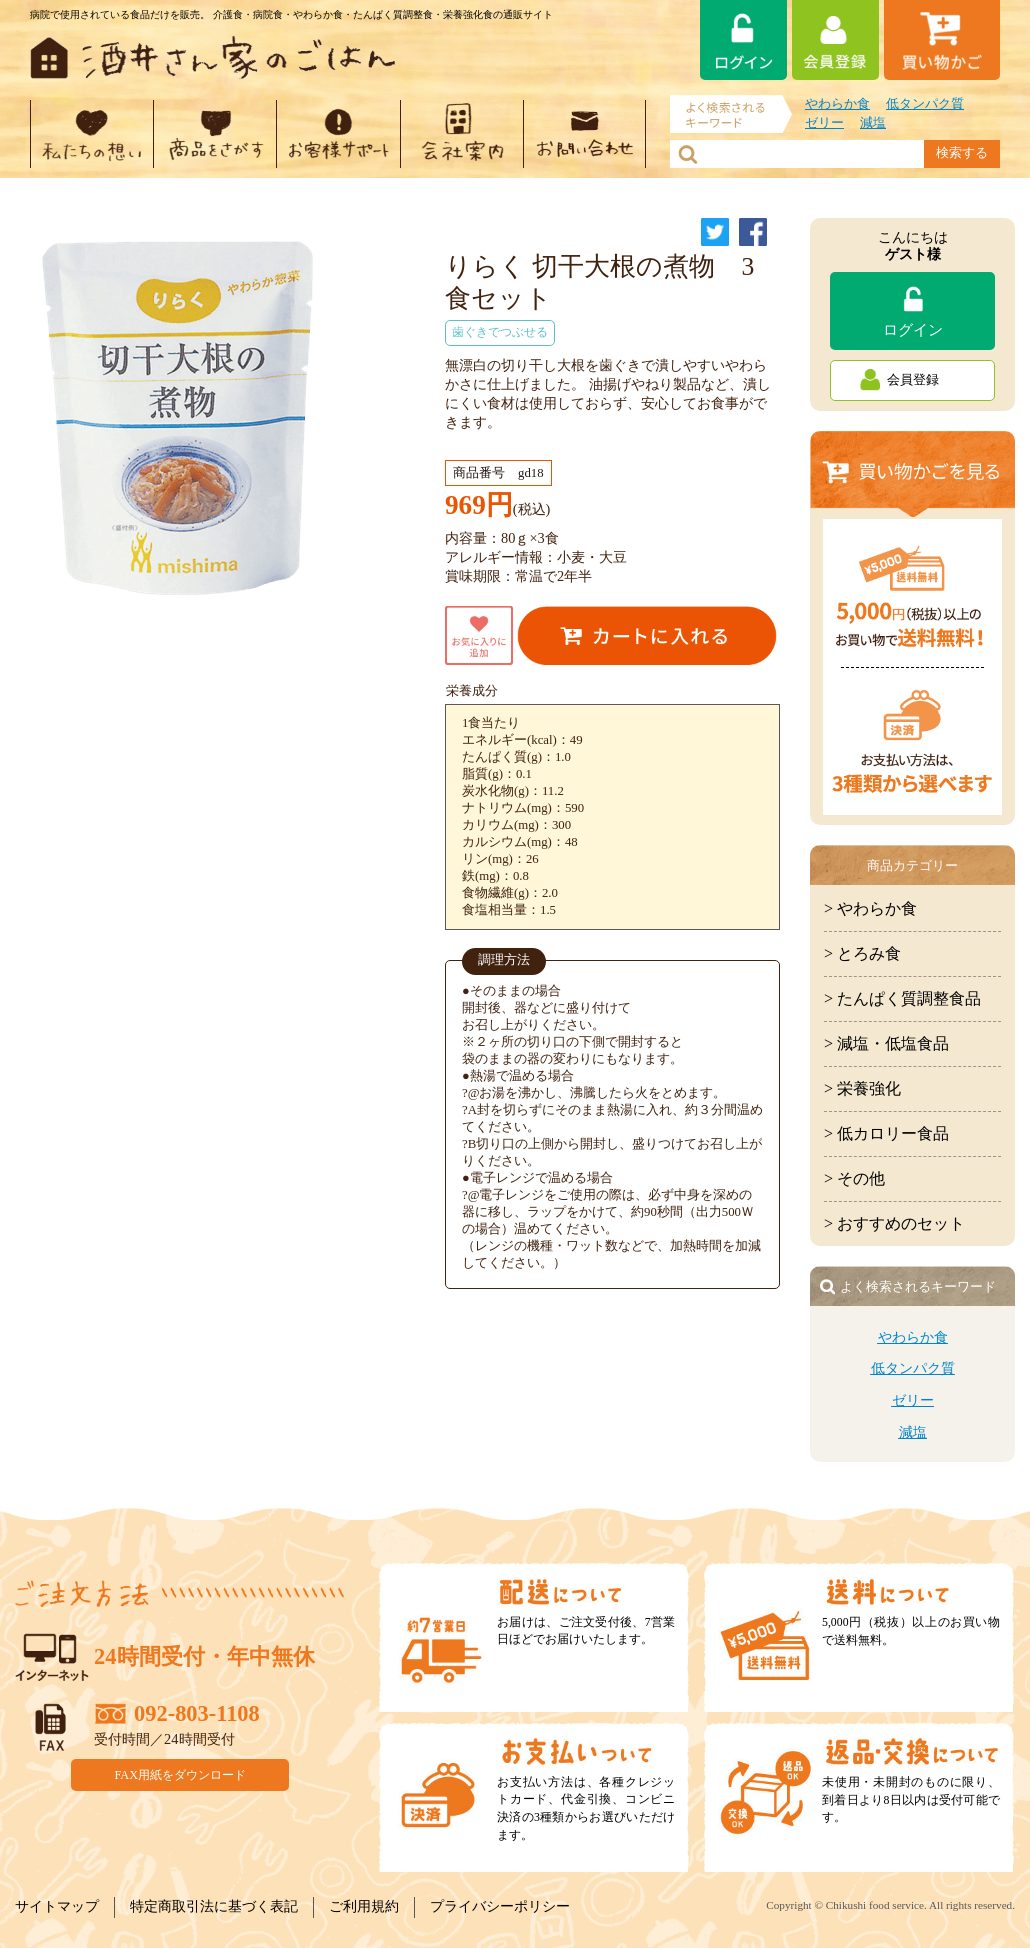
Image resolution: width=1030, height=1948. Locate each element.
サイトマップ (57, 1906)
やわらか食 (837, 104)
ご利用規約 (364, 1906)
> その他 (854, 1178)
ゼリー (824, 123)
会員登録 (913, 380)
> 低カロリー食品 (886, 1133)
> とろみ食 (862, 953)
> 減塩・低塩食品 (886, 1043)
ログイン (913, 329)
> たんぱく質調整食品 (902, 998)
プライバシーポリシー (500, 1906)
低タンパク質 (925, 104)
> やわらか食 (870, 908)
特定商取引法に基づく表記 (214, 1906)
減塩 (873, 123)
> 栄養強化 (862, 1088)
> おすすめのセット (894, 1223)
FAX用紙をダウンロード (181, 1774)
